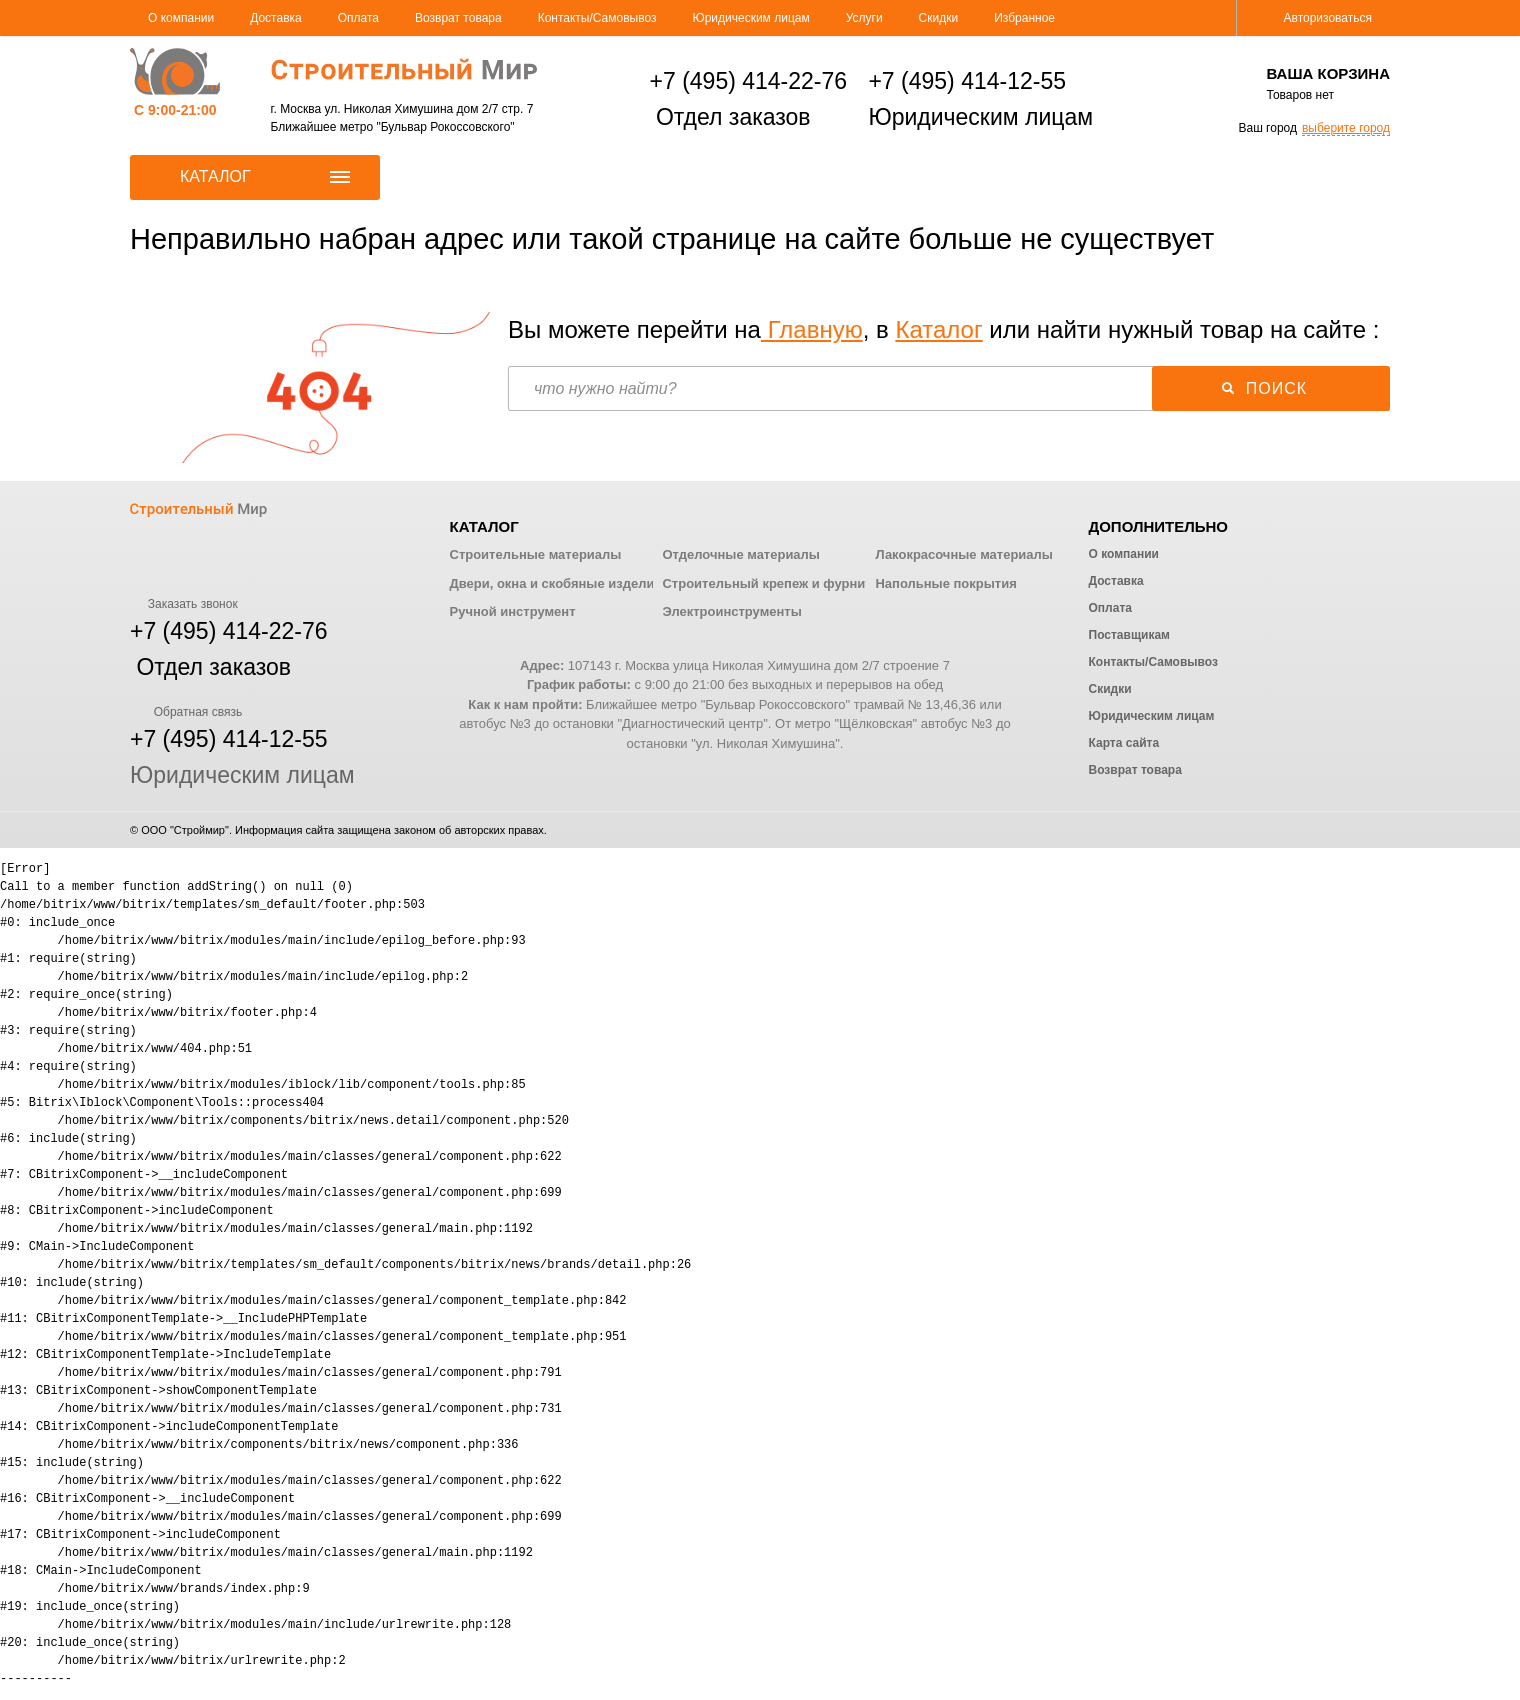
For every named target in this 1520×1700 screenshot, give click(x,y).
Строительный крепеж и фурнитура (778, 583)
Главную (812, 329)
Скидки (939, 18)
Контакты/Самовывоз (597, 18)
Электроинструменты (731, 611)
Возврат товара (458, 18)
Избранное (1024, 18)
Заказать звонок (184, 604)
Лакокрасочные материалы (963, 554)
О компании (181, 18)
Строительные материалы (536, 554)
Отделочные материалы (740, 554)
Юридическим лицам (751, 18)
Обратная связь (186, 712)
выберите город (1346, 128)
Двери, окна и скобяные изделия (556, 583)
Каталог (938, 329)
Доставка (276, 18)
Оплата (358, 18)
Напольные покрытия (945, 583)
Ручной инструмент (513, 611)
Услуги (864, 18)
